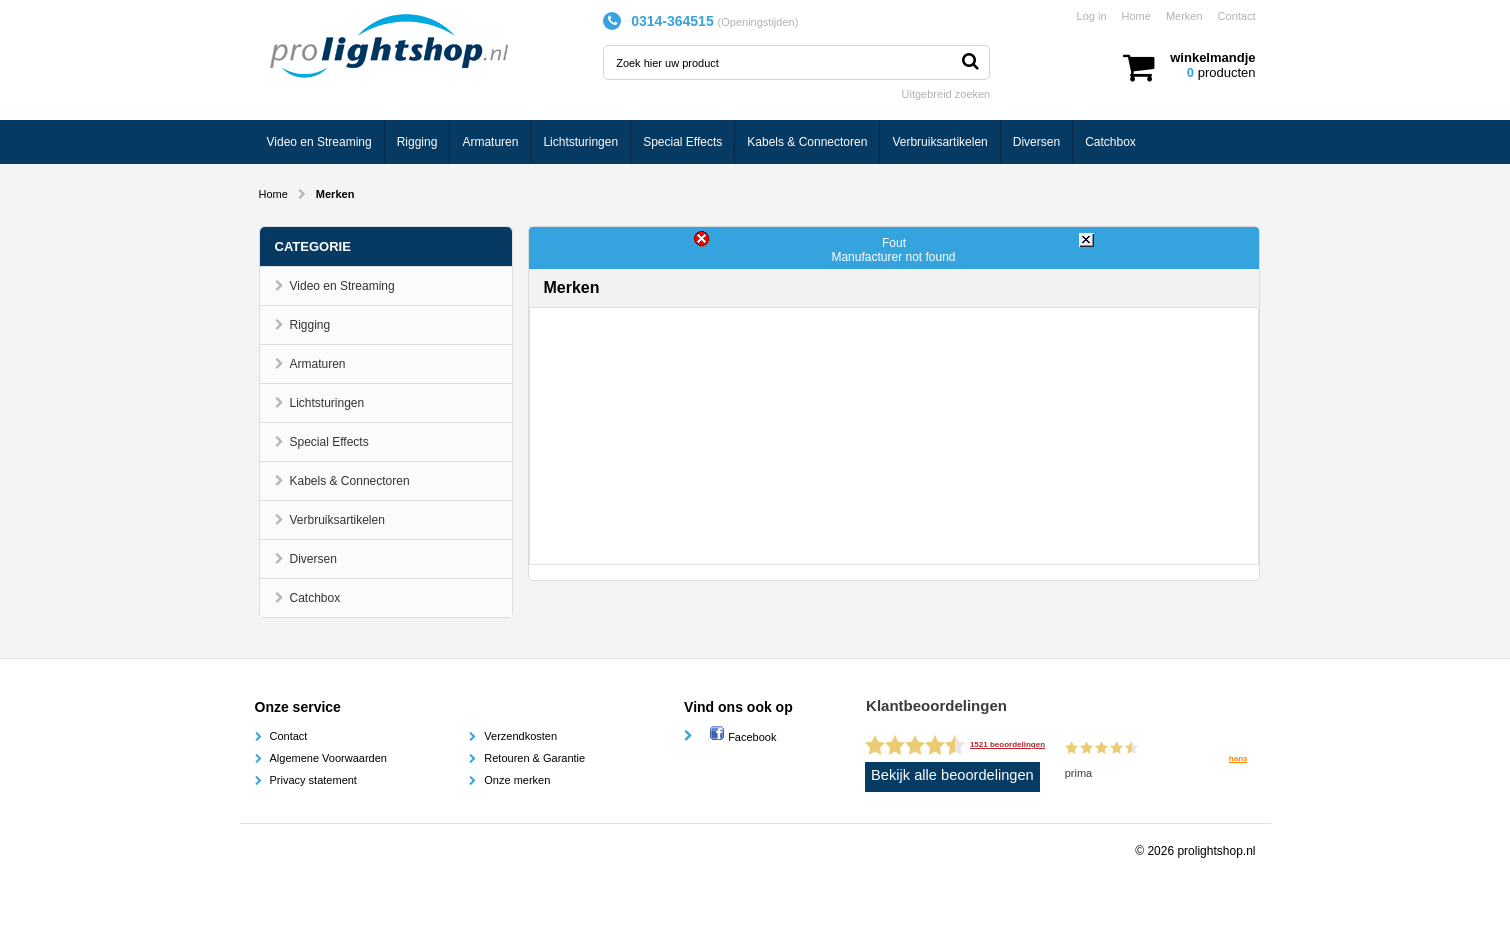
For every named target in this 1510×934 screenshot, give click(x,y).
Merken (1184, 16)
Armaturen (490, 142)
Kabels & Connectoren (807, 142)
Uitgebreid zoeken (946, 94)
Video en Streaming (319, 142)
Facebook (742, 737)
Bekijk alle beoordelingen (952, 775)
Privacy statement (313, 780)
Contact (1237, 16)
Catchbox (1110, 142)
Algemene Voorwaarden (328, 758)
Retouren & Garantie (534, 758)
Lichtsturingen (580, 142)
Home (1136, 16)
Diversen (1036, 142)
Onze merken (517, 780)
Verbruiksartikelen (939, 142)
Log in (1092, 16)
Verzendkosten (520, 736)
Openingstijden (757, 22)
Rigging (417, 142)
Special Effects (682, 142)
